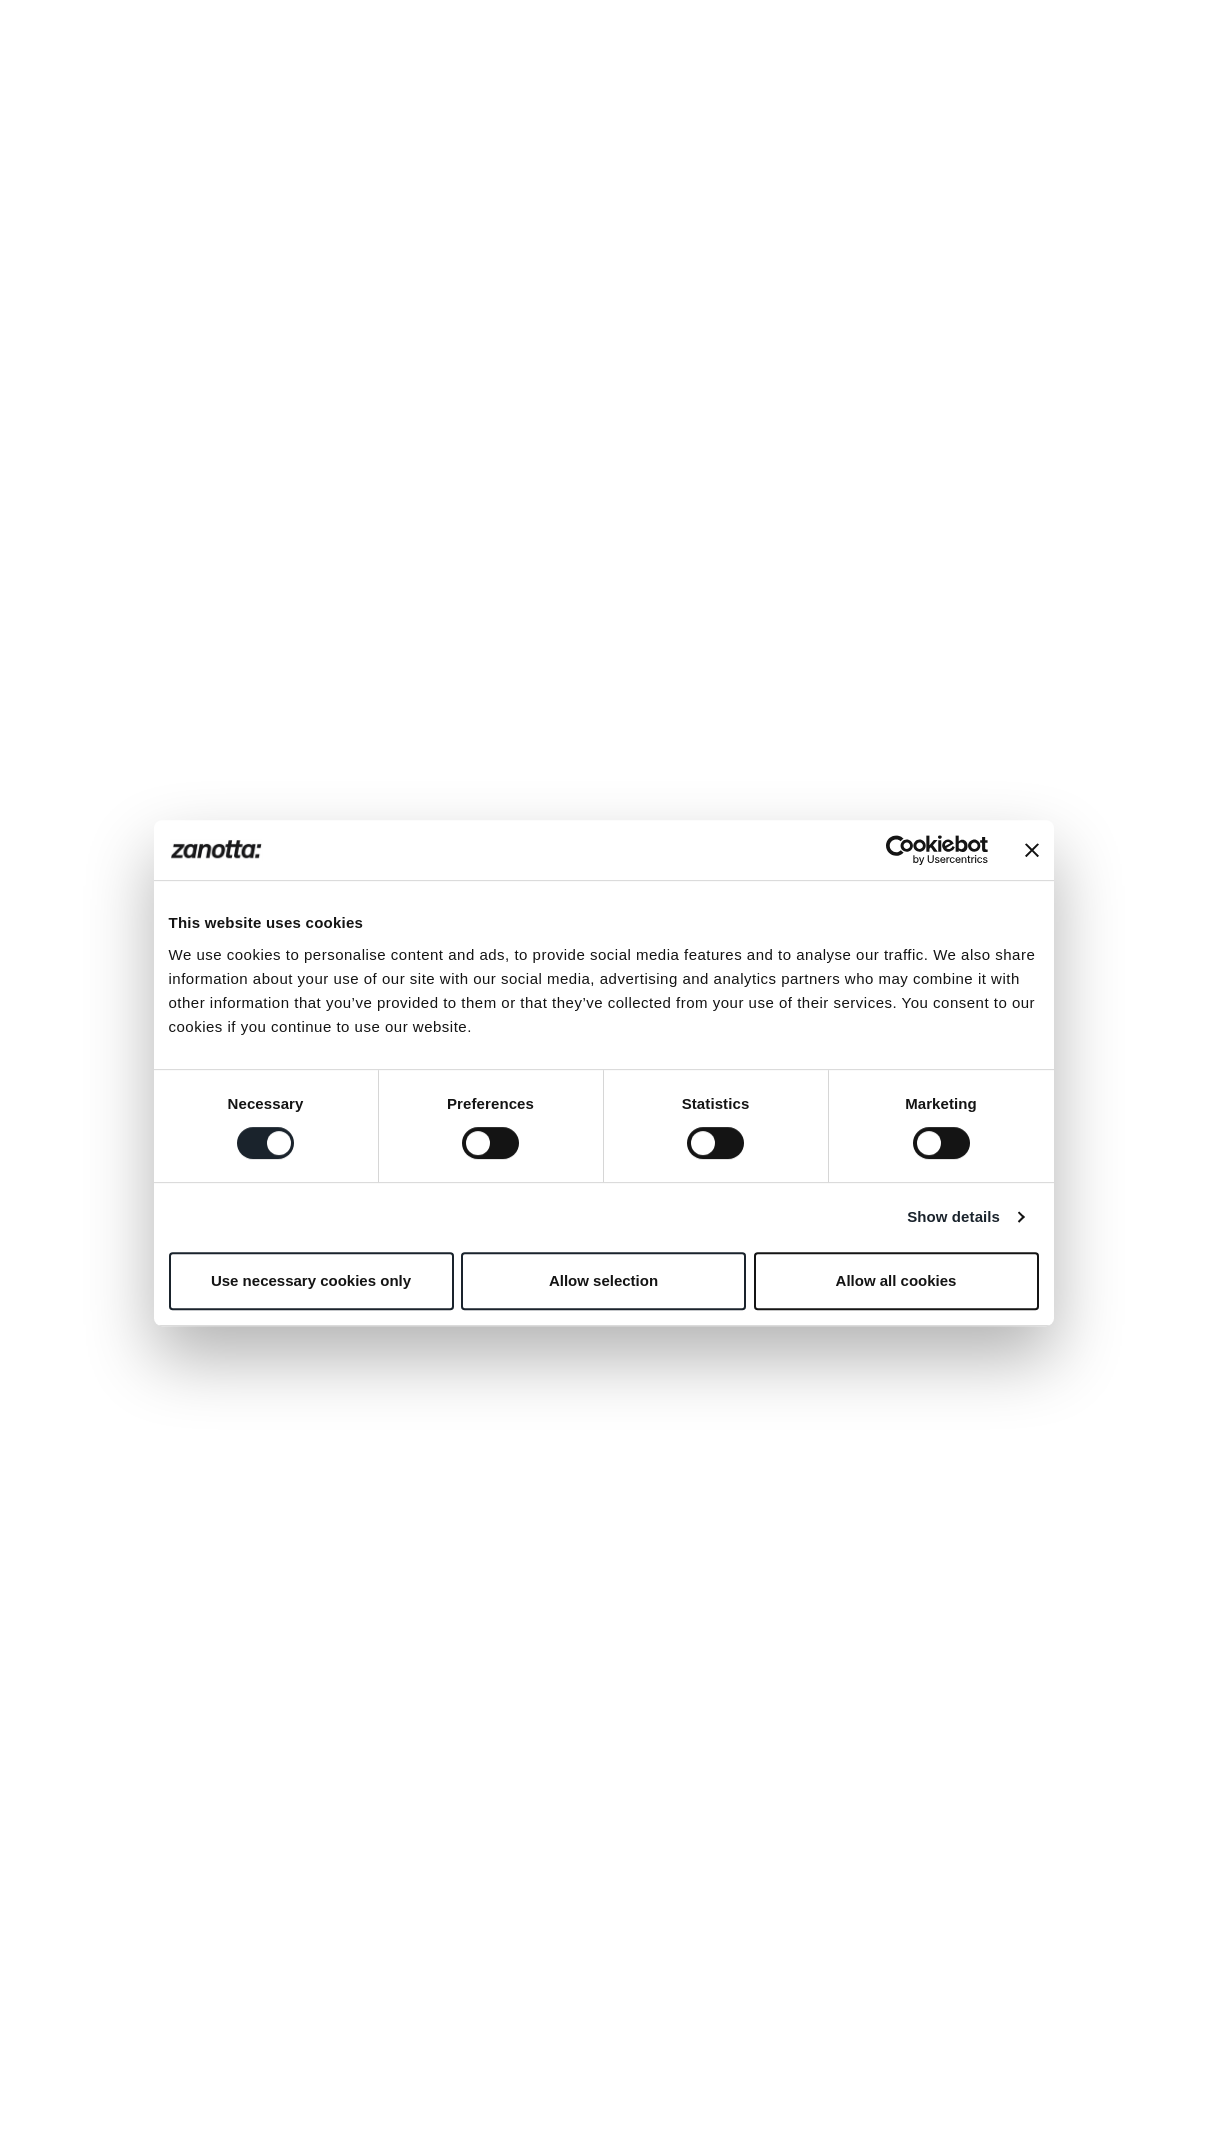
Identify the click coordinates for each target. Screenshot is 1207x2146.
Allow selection (603, 1280)
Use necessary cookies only (311, 1280)
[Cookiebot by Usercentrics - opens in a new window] (900, 850)
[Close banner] (1032, 850)
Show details (953, 1216)
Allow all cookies (896, 1280)
